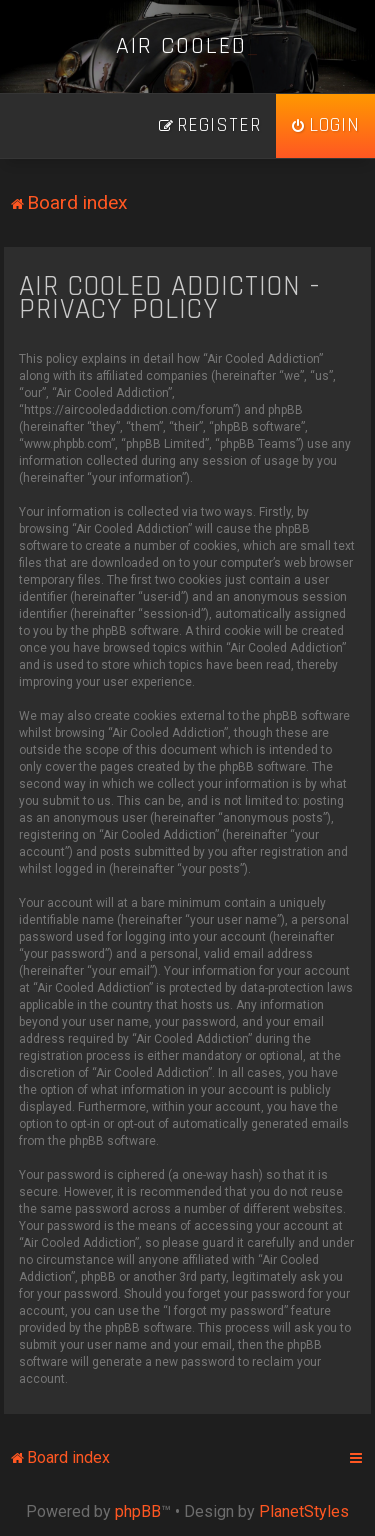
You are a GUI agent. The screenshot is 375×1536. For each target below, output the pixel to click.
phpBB (138, 1511)
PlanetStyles (304, 1511)
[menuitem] (325, 126)
